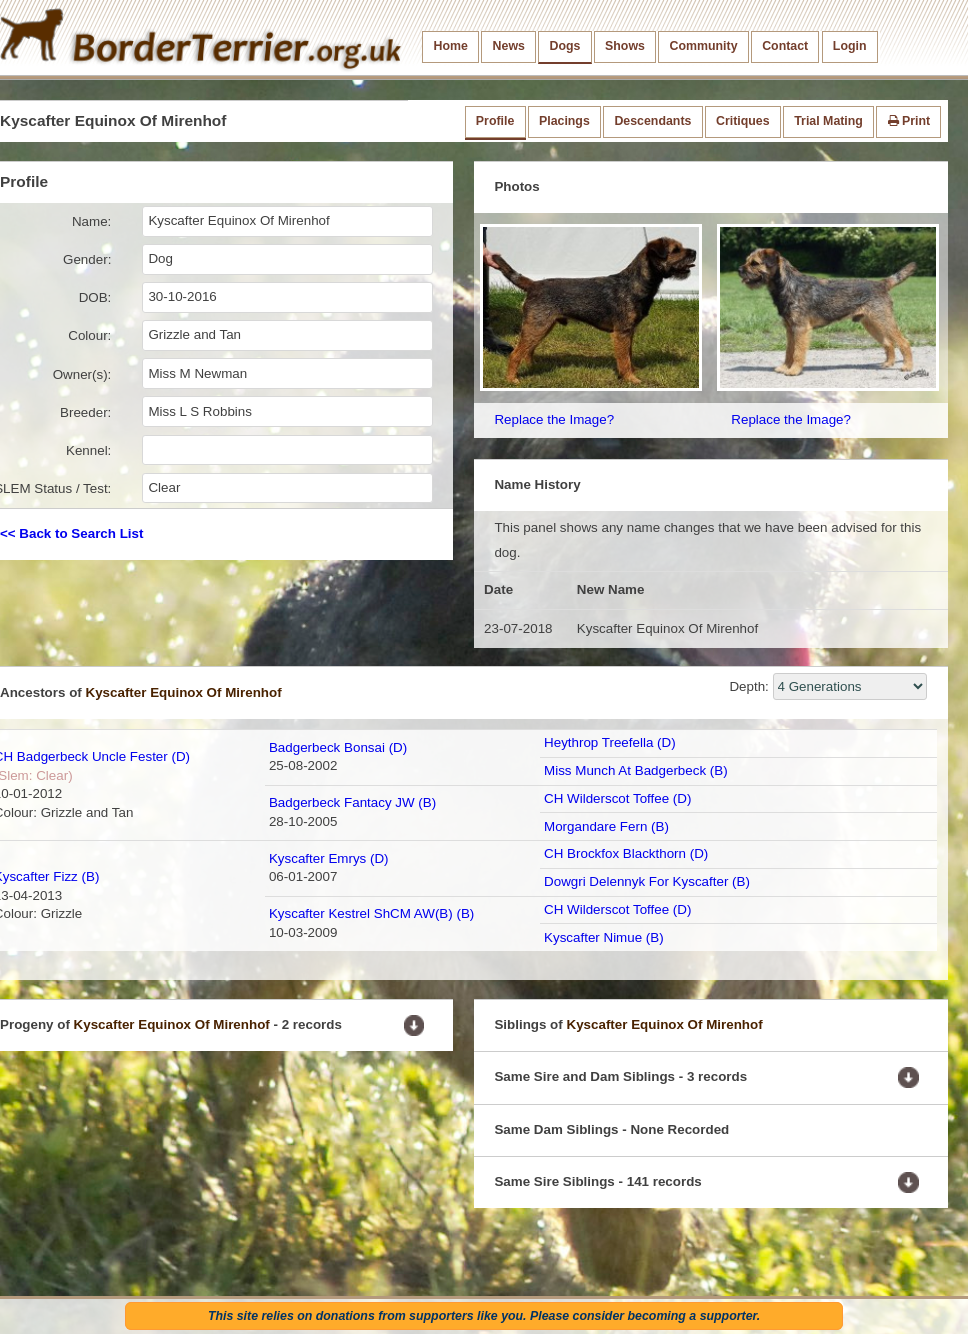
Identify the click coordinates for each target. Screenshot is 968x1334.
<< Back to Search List (71, 533)
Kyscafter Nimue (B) (604, 937)
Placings (564, 121)
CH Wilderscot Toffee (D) (617, 798)
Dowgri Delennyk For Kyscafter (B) (647, 881)
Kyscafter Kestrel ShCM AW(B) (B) (371, 913)
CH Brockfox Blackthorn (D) (626, 853)
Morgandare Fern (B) (606, 826)
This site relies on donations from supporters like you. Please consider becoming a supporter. (484, 1316)
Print (909, 121)
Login (850, 46)
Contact (785, 46)
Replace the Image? (554, 419)
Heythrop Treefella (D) (610, 742)
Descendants (652, 121)
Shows (625, 46)
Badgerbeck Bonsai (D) (338, 747)
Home (451, 46)
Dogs (565, 46)
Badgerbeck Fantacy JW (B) (352, 802)
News (509, 46)
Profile (495, 121)
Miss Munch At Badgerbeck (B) (636, 770)
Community (704, 46)
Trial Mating (828, 121)
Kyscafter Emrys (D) (329, 858)
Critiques (743, 121)
